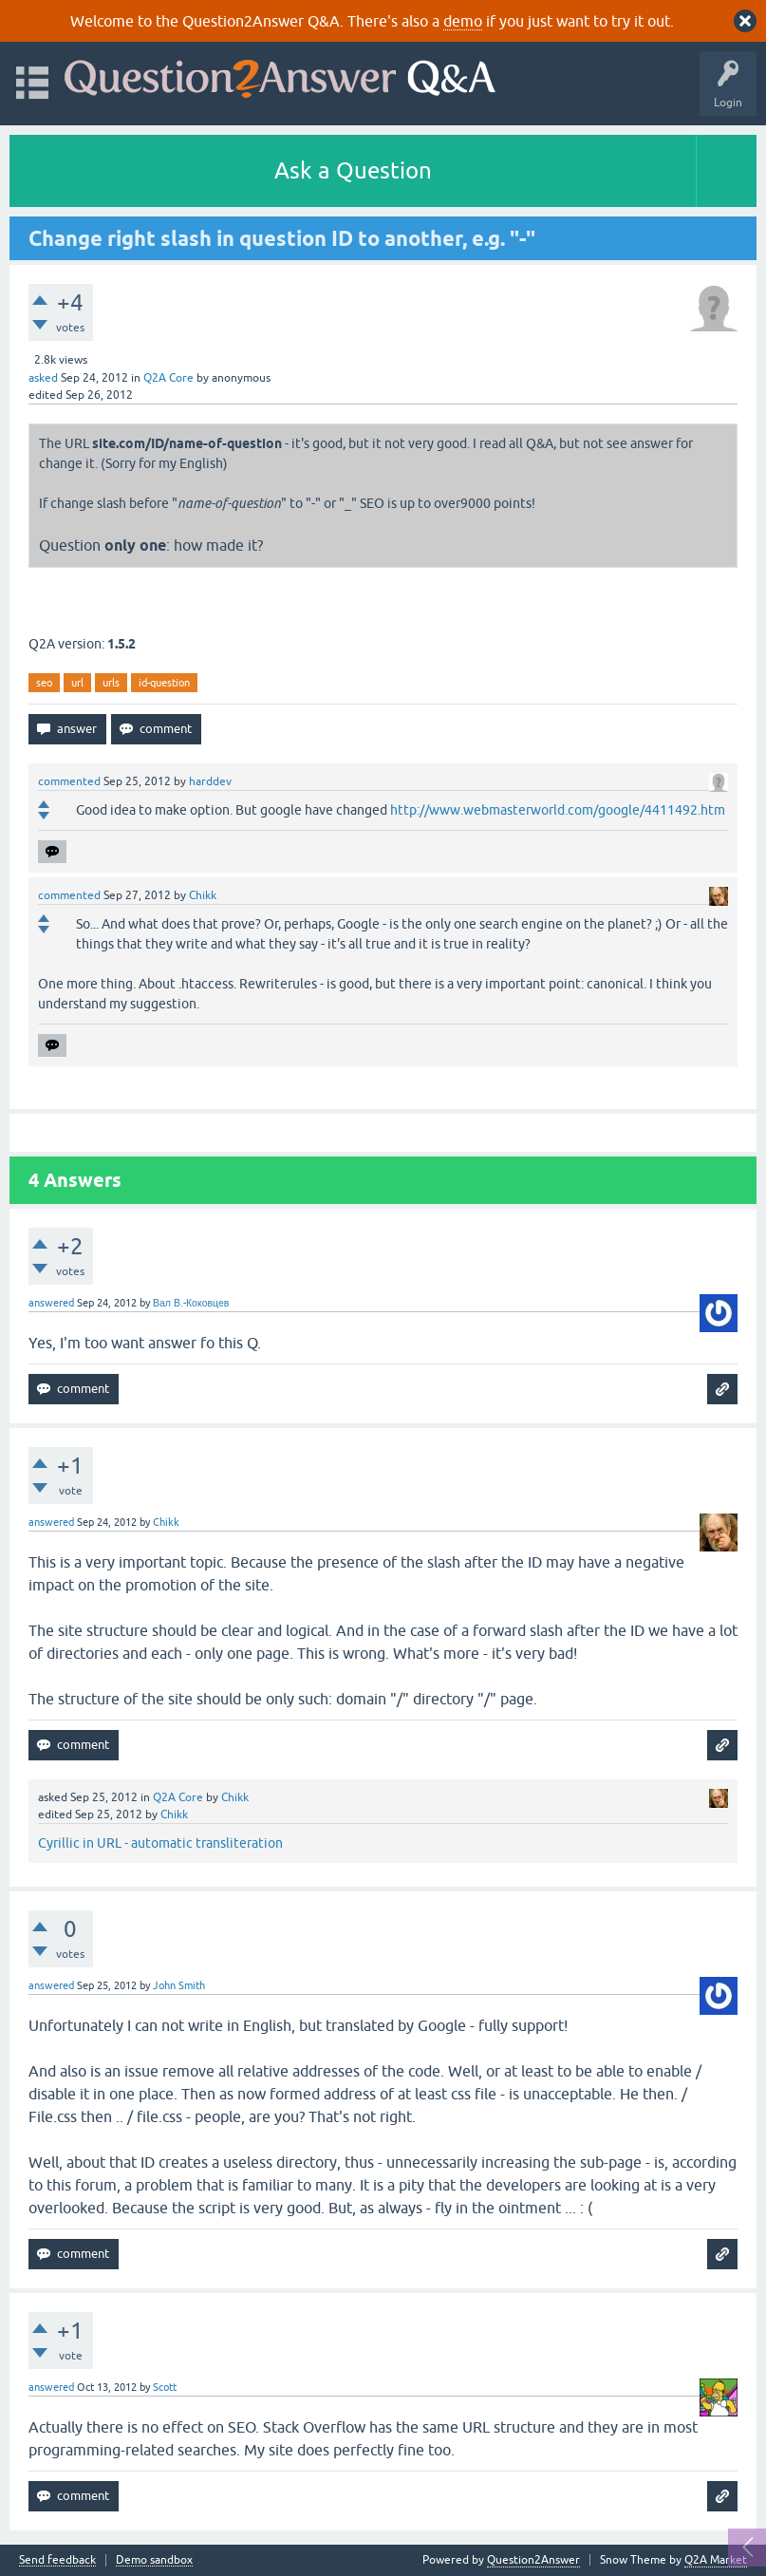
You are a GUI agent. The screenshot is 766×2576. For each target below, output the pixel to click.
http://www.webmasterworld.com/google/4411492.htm (557, 810)
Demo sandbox (154, 2560)
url (77, 682)
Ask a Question (353, 170)
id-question (164, 682)
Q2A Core (168, 378)
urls (111, 682)
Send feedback (57, 2560)
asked (43, 378)
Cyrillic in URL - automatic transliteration (160, 1843)
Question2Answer (533, 2560)
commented (69, 781)
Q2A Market (715, 2560)
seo (44, 682)
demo (462, 20)
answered (51, 1302)
